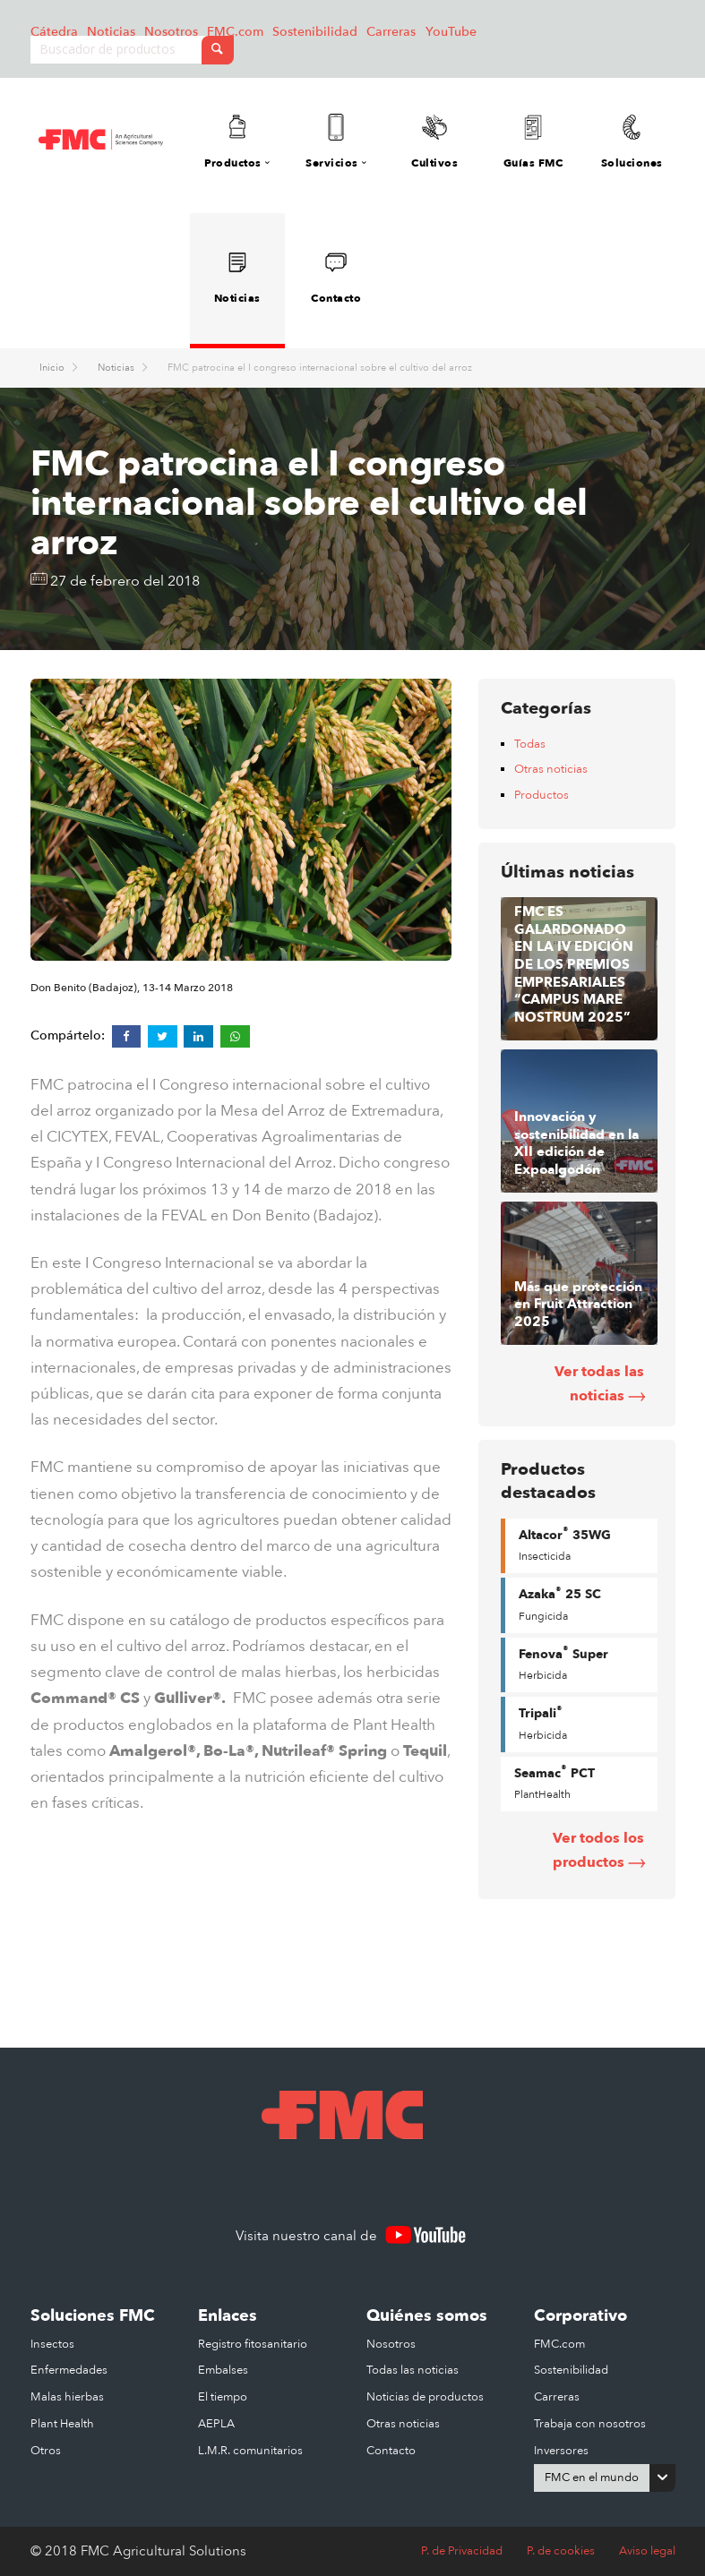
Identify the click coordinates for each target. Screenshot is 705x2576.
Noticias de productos (425, 2397)
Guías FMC (533, 142)
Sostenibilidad (314, 31)
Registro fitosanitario (252, 2344)
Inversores (561, 2451)
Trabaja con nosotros (590, 2424)
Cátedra (54, 31)
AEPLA (216, 2424)
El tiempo (222, 2397)
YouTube (451, 31)
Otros (45, 2451)
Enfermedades (68, 2370)
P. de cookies (561, 2551)
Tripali (543, 1722)
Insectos (52, 2344)
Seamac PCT (554, 1781)
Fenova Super (563, 1662)
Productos (541, 795)
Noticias (111, 31)
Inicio (53, 367)
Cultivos (434, 142)
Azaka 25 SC (560, 1603)
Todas (530, 744)
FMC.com (235, 31)
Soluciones (632, 142)
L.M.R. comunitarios (250, 2451)
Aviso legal (647, 2551)
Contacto (336, 277)
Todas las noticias (412, 2370)
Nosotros (171, 31)
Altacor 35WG (565, 1543)
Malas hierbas (67, 2397)
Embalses (223, 2370)
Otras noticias (551, 769)
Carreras (391, 31)
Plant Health (62, 2424)
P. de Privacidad (462, 2551)
